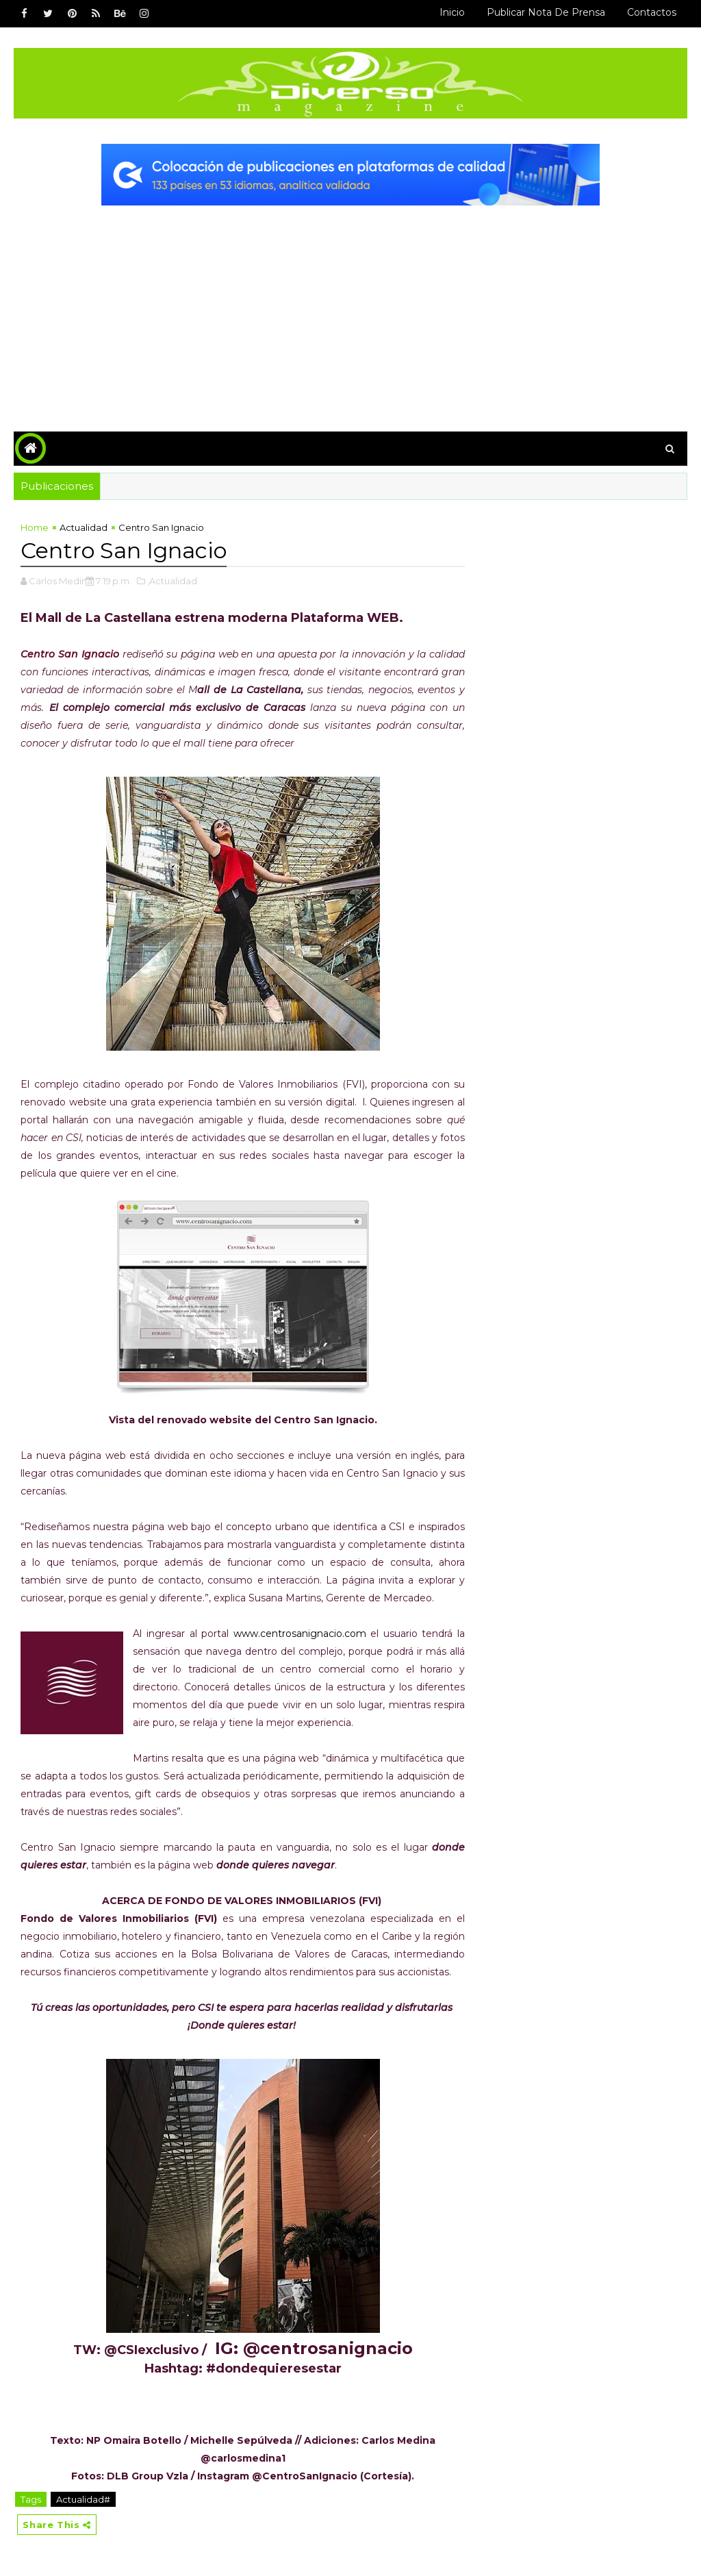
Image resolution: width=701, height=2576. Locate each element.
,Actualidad (172, 580)
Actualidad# (83, 2499)
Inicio (452, 12)
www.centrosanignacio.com (299, 1633)
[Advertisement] (350, 308)
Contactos (651, 12)
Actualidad (83, 527)
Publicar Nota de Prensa (546, 12)
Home (35, 527)
